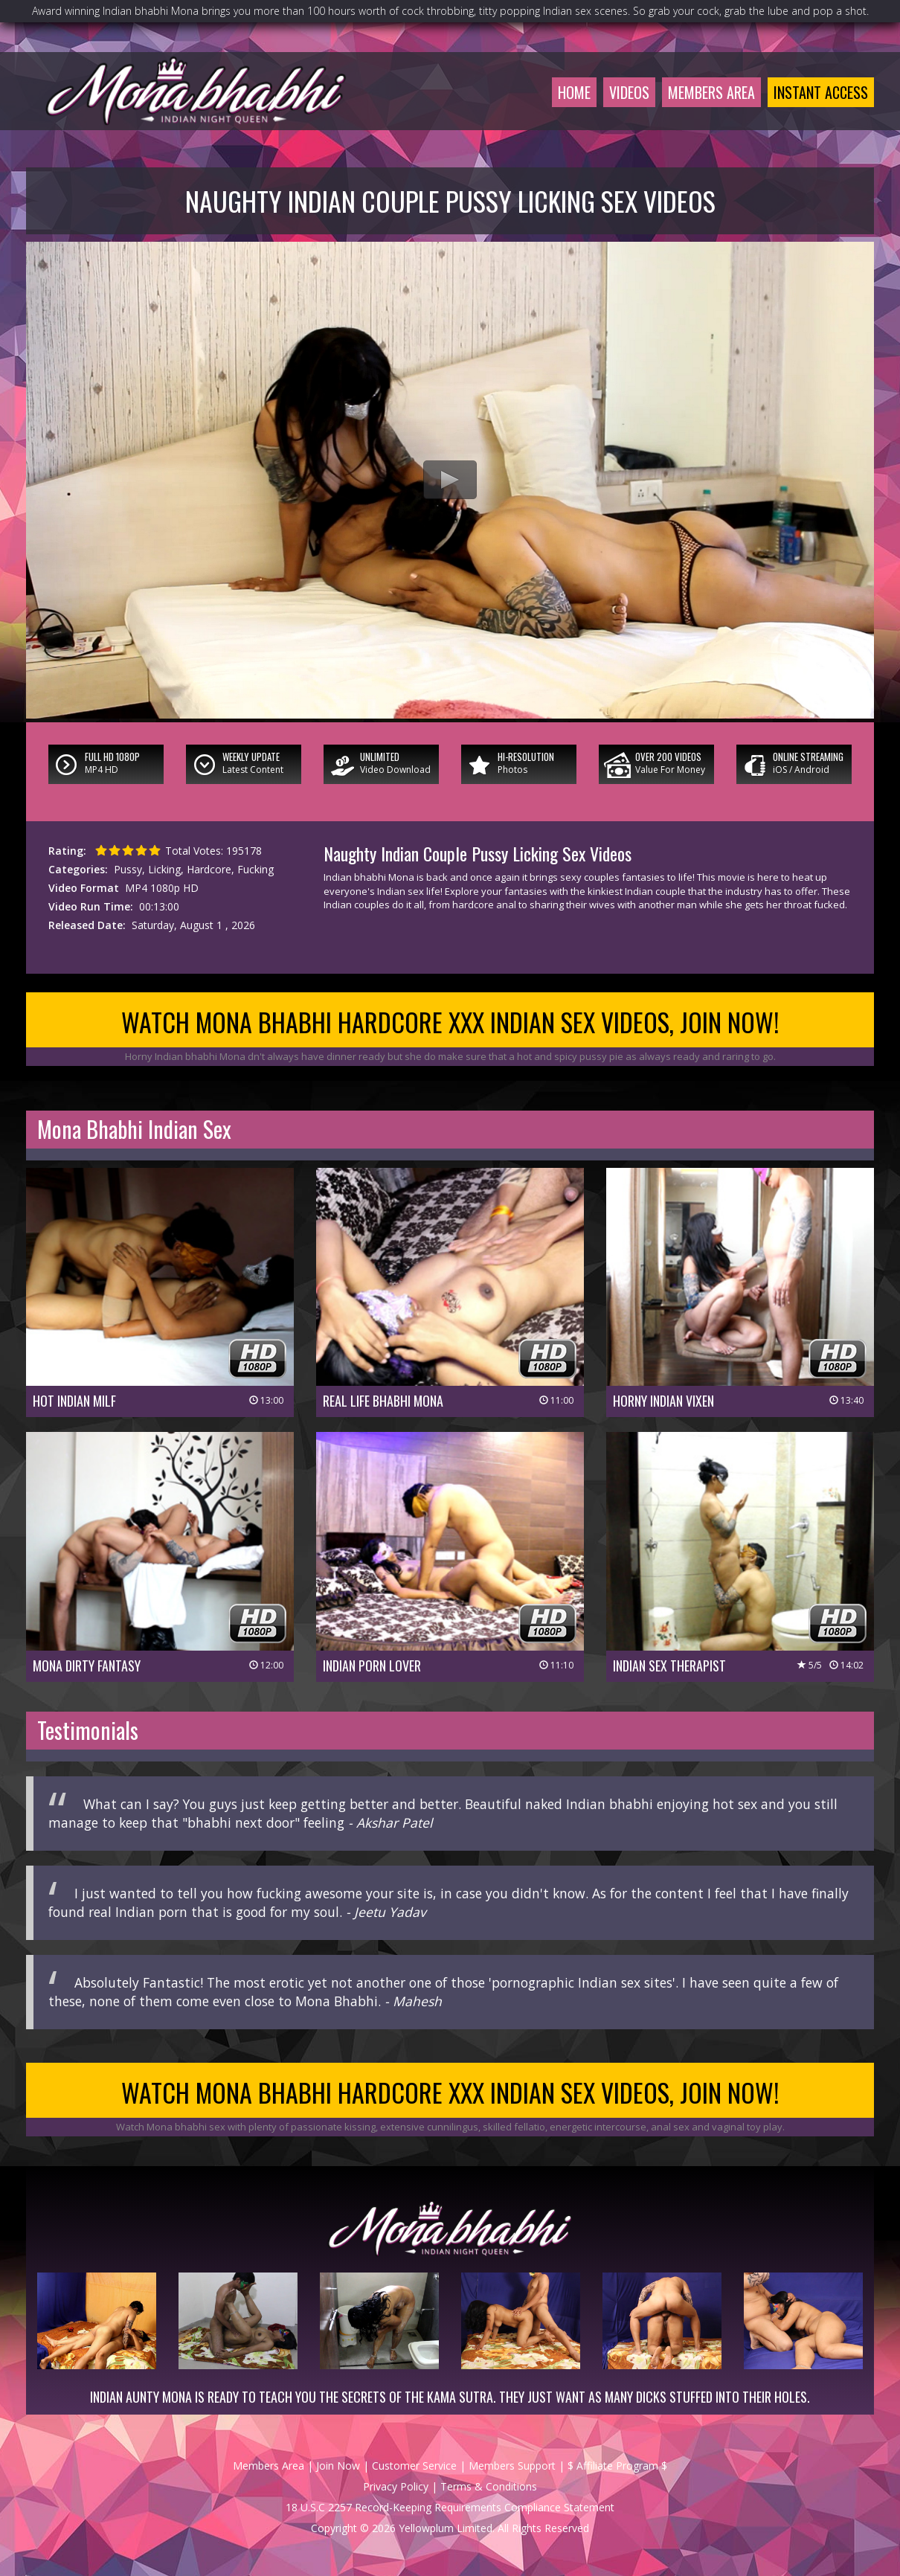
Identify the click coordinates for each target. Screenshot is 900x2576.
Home (574, 92)
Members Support (512, 2465)
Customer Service (414, 2465)
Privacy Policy (395, 2486)
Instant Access (821, 92)
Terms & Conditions (488, 2486)
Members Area (711, 92)
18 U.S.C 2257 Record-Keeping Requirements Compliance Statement (450, 2507)
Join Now (338, 2465)
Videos (629, 92)
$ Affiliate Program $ (617, 2465)
